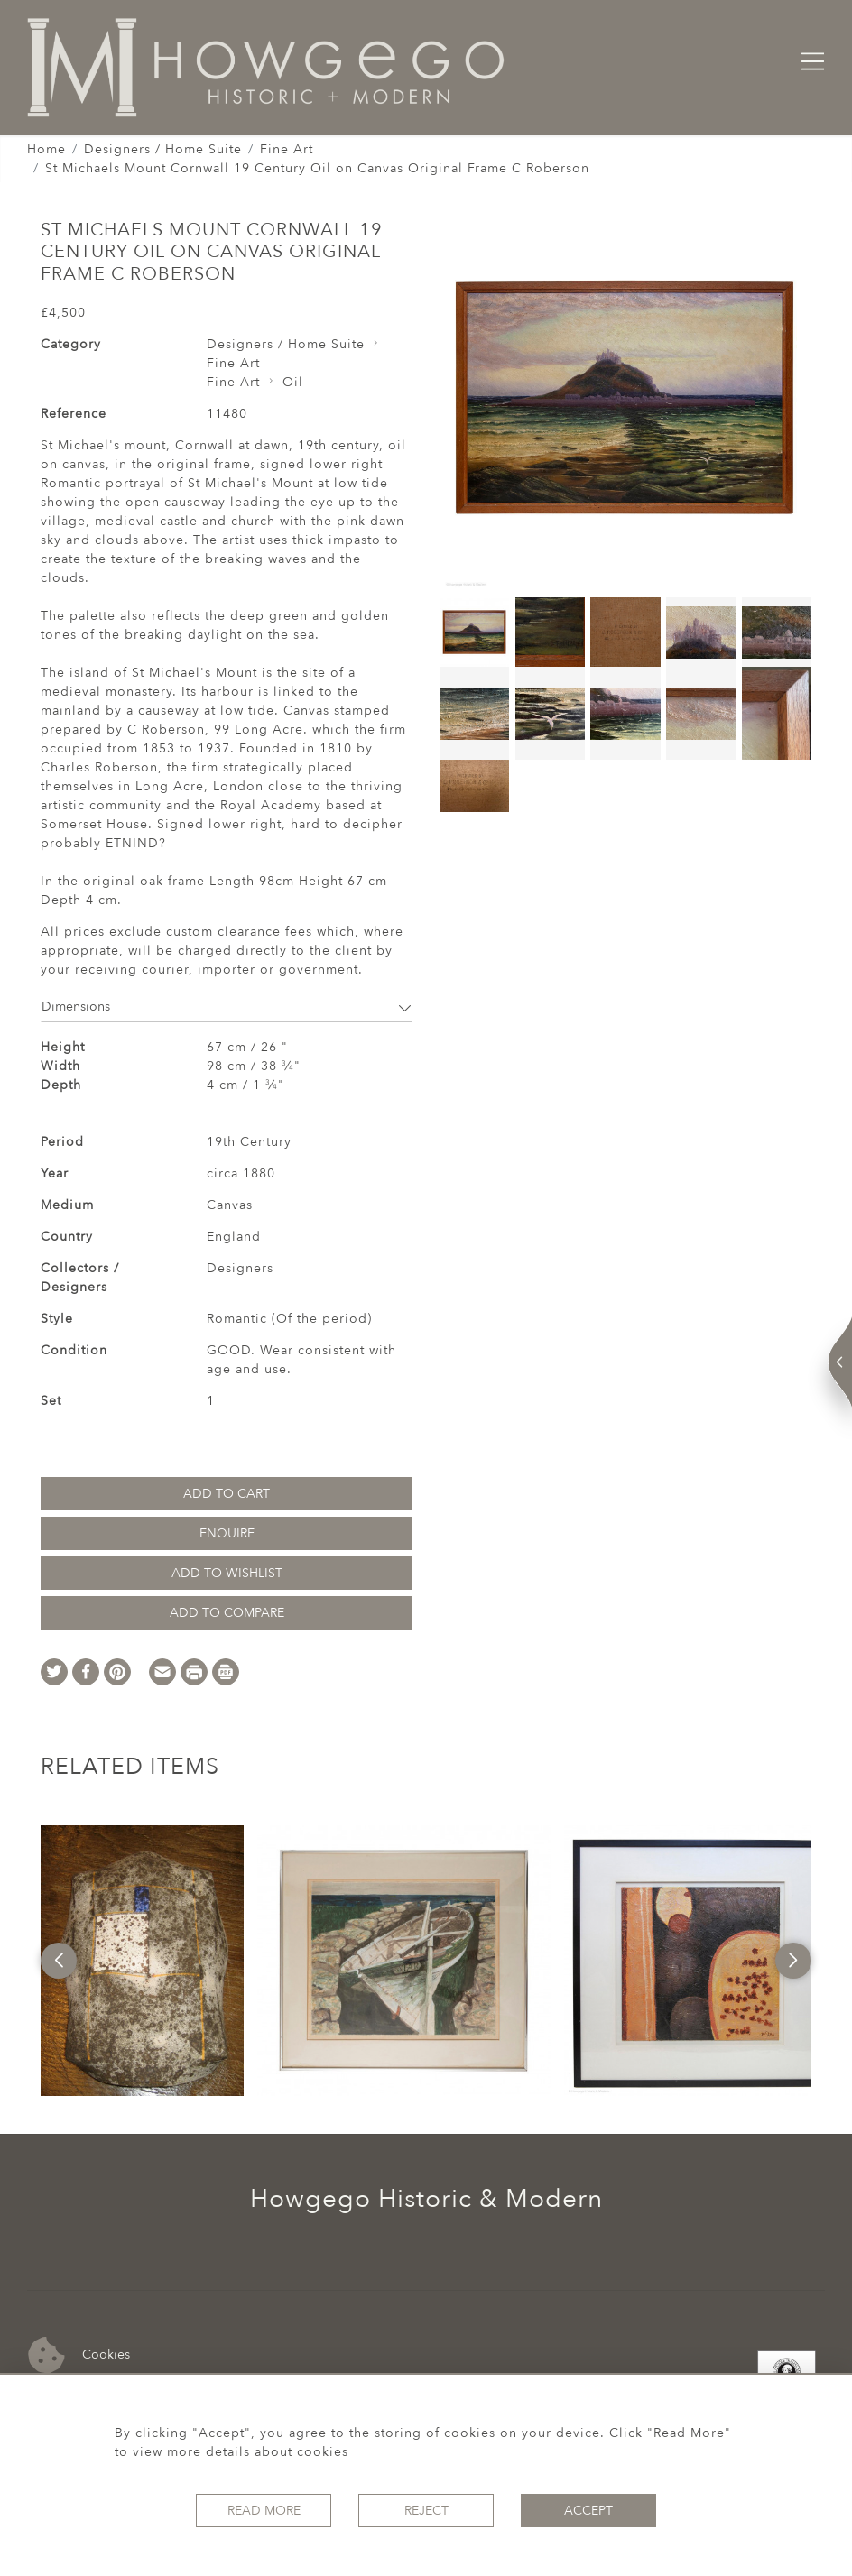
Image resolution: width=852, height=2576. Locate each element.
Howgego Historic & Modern (426, 2199)
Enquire (227, 1533)
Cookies (79, 2355)
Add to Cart (226, 1493)
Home (46, 149)
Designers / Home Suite (163, 149)
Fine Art (286, 149)
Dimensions (227, 1006)
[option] (142, 1960)
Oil (292, 382)
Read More (264, 2510)
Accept (588, 2510)
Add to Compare (227, 1612)
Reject (426, 2510)
